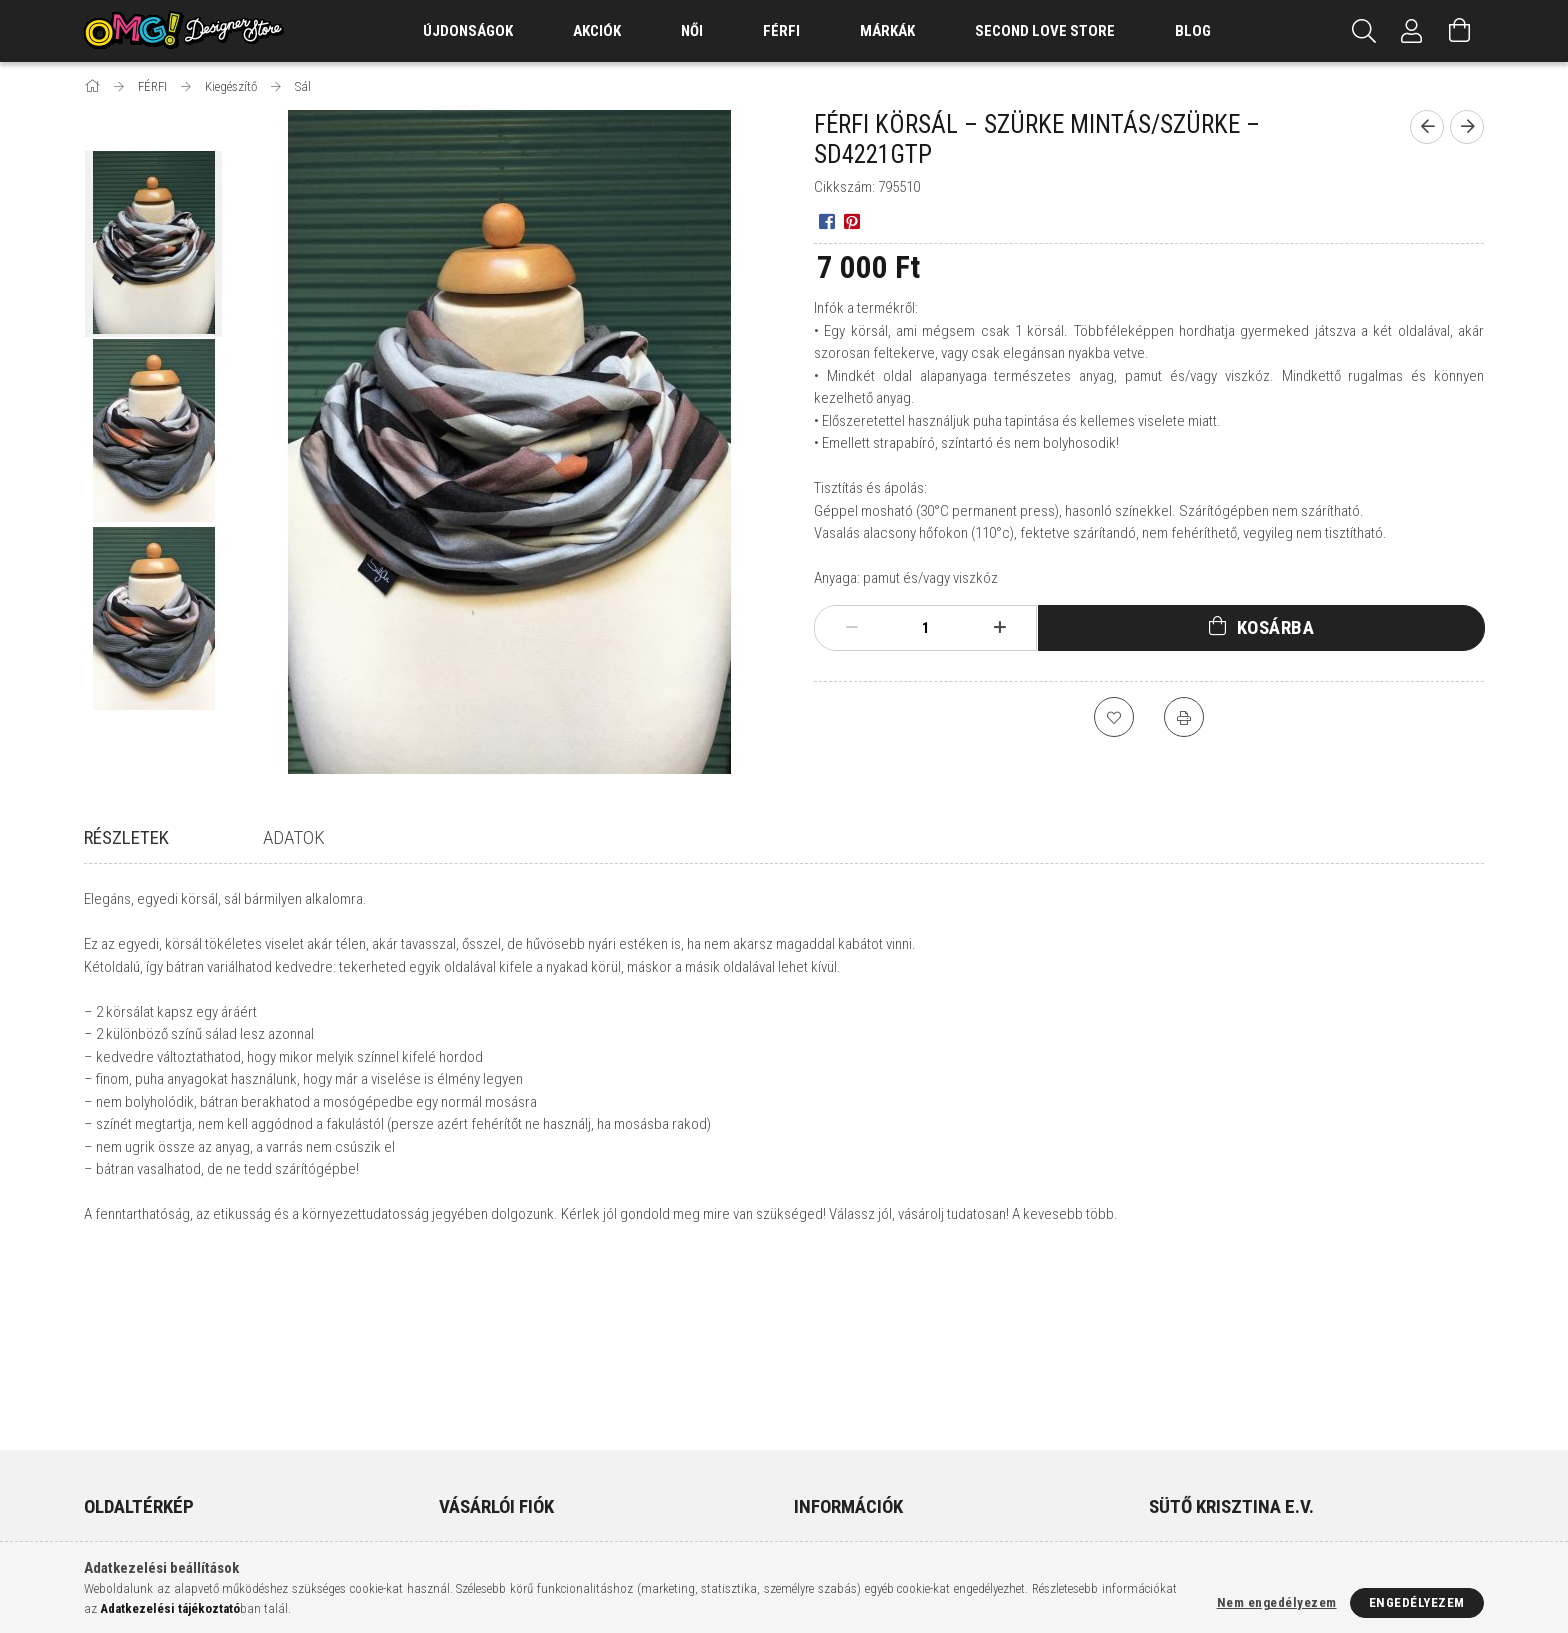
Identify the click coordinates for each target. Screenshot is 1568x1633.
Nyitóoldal (118, 1398)
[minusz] (852, 628)
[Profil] (1412, 31)
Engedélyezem (1417, 1602)
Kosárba (1276, 627)
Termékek (113, 1427)
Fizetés (815, 1457)
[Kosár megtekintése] (1460, 31)
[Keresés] (1364, 31)
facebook (1162, 1492)
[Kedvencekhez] (1114, 717)
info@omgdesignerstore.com (1257, 1457)
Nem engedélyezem (1277, 1602)
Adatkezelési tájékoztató (872, 1427)
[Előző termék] (1427, 127)
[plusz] (1000, 628)
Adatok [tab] (294, 837)
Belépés (462, 1398)
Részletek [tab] (126, 837)
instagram (1201, 1492)
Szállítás (821, 1486)
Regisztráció (478, 1427)
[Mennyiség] (926, 628)
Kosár (456, 1486)
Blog (1193, 31)
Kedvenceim (475, 1516)
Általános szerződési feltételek (892, 1398)
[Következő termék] (1467, 127)
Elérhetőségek (840, 1516)
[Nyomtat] (1184, 717)
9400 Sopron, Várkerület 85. (1249, 1398)
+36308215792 (1203, 1427)
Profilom (466, 1457)
